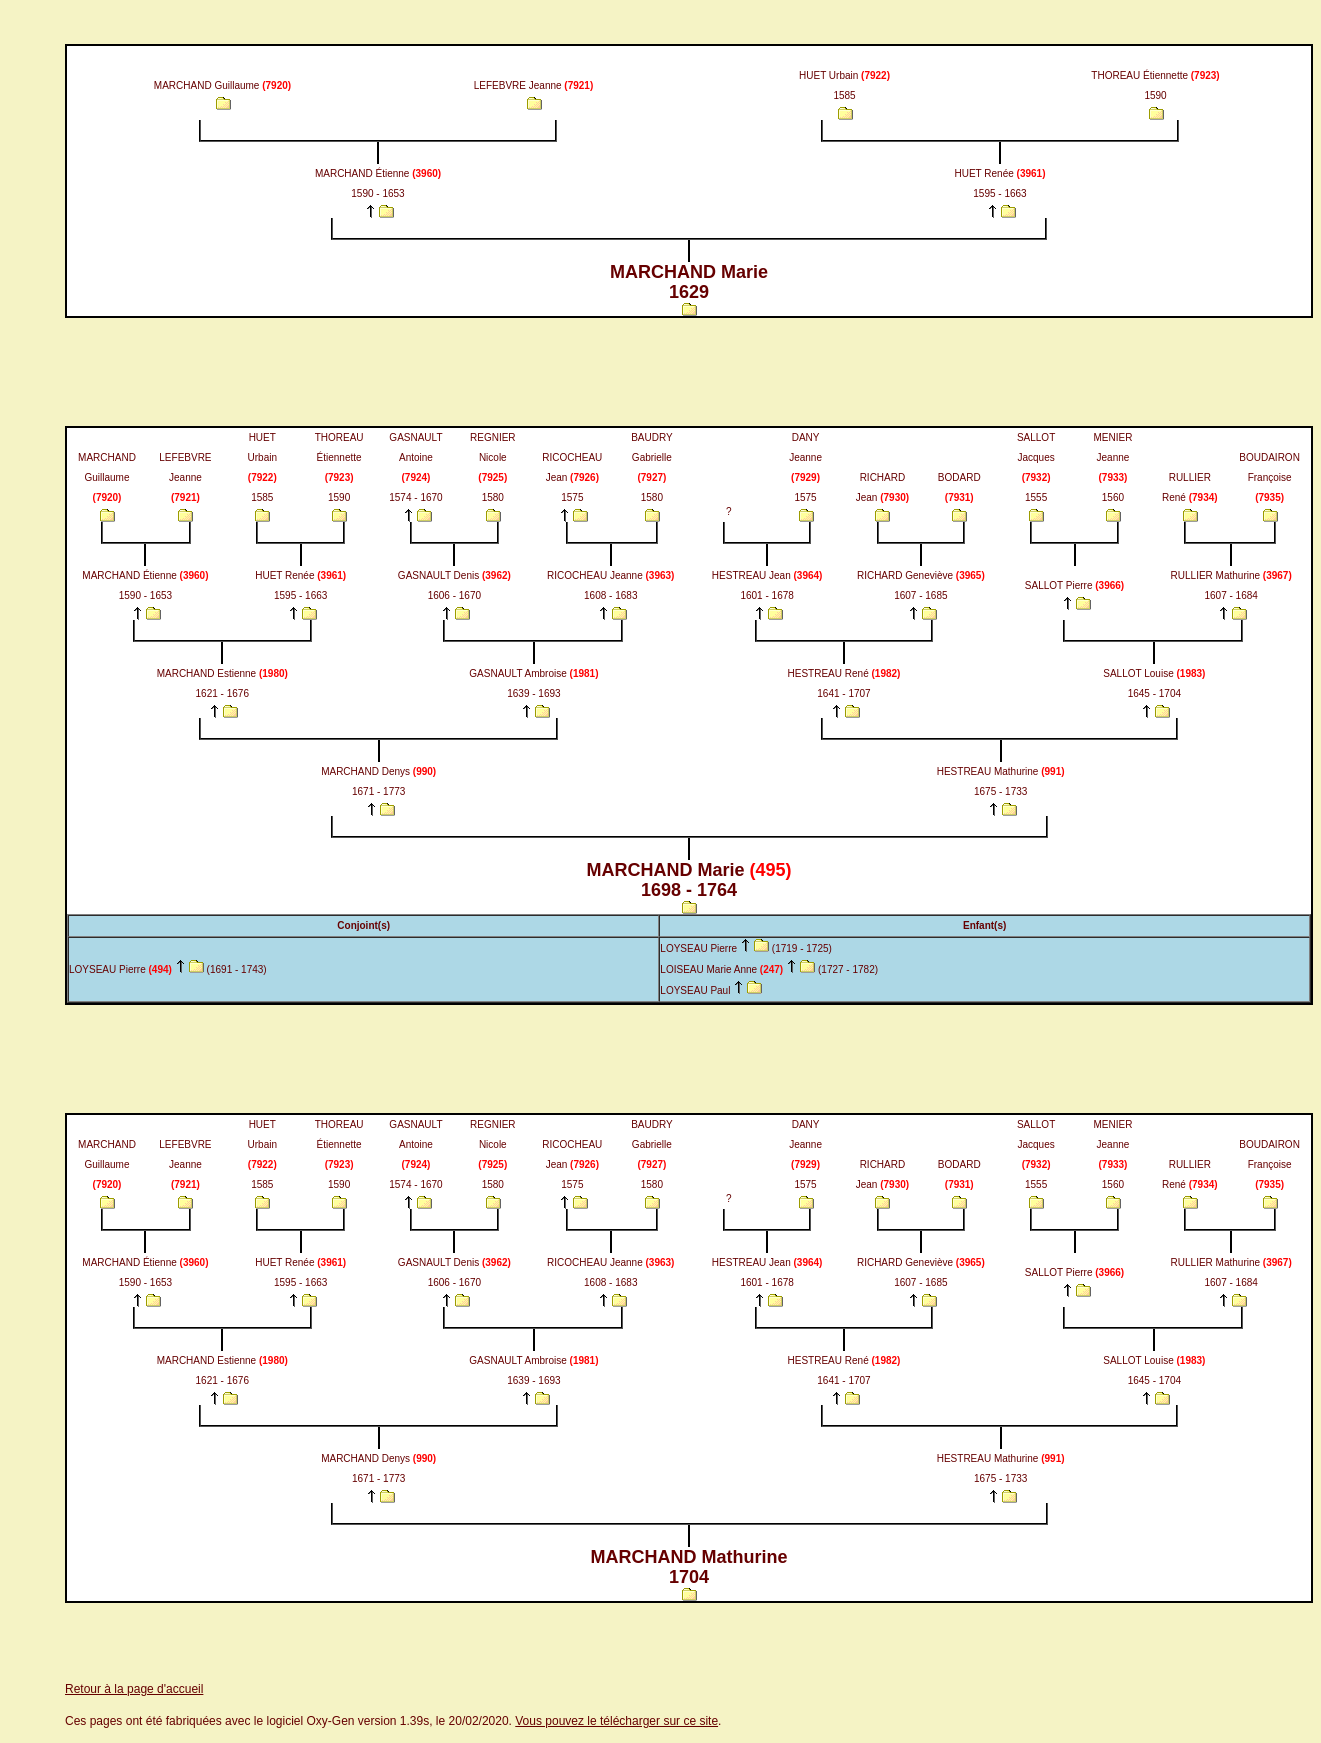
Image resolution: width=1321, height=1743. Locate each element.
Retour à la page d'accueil (134, 1689)
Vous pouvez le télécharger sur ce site (616, 1721)
